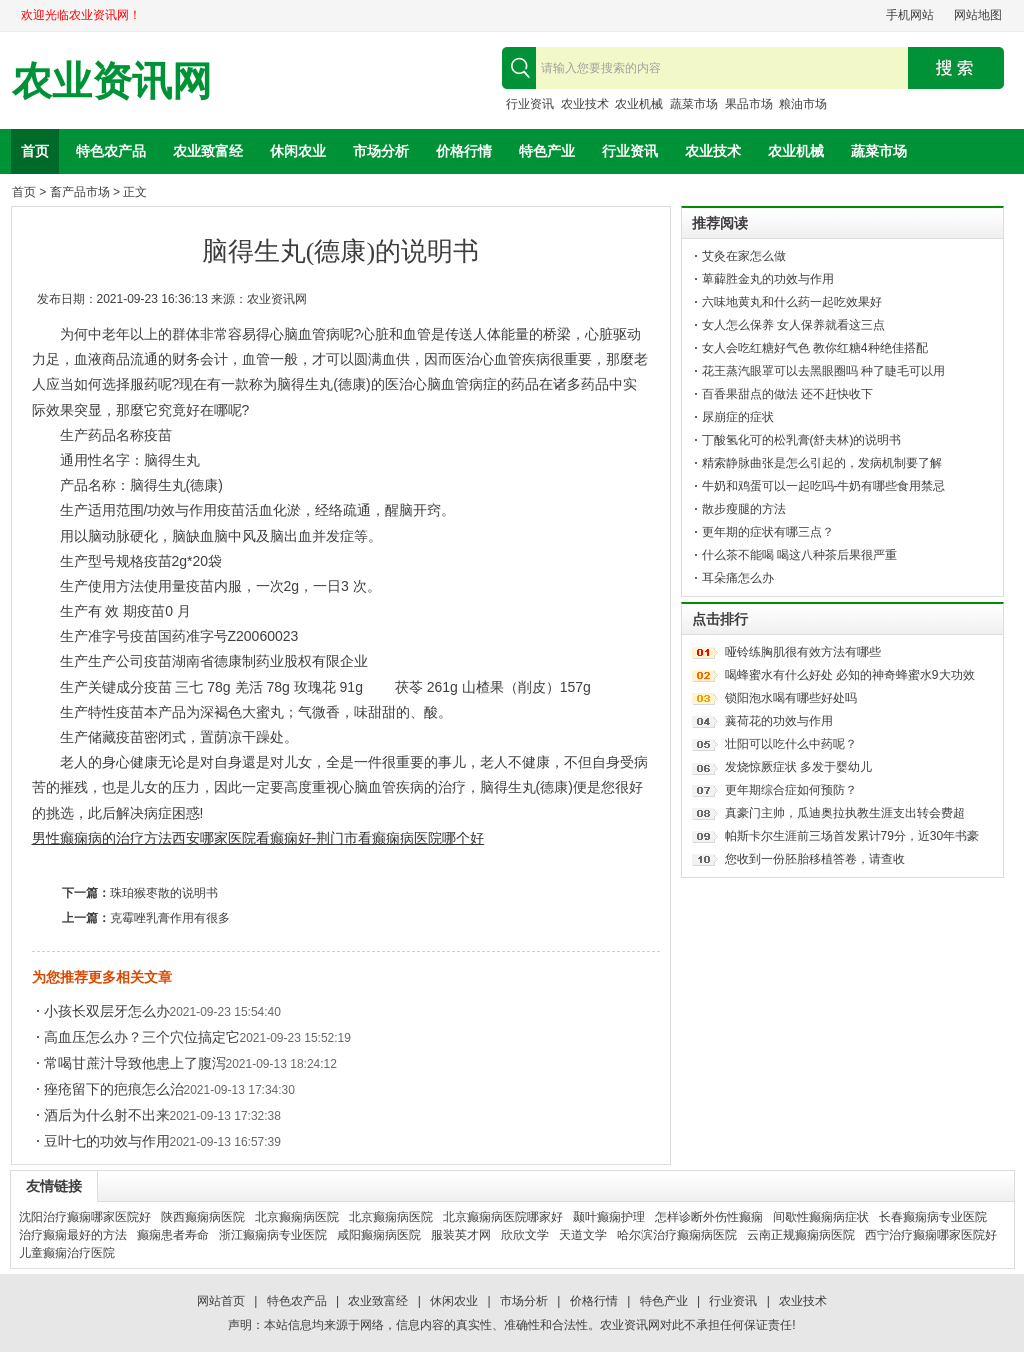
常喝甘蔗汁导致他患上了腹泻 (135, 1063)
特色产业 (547, 151)
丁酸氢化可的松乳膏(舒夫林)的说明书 (802, 440)
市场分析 (381, 151)
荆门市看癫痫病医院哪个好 (400, 838)
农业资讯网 (112, 81)
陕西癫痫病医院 (203, 1217)
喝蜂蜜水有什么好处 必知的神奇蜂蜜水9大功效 (850, 675)
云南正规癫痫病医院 (801, 1235)
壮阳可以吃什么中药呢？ (791, 744)
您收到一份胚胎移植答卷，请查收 (815, 859)
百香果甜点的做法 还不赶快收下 (787, 394)
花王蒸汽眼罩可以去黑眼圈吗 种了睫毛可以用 (823, 371)
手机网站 (910, 15)
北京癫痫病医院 (297, 1217)
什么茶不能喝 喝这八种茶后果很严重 (799, 555)
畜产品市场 (80, 192)
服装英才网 (461, 1235)
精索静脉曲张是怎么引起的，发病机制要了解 (822, 463)
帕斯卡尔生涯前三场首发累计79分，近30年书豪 (852, 836)
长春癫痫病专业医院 (933, 1217)
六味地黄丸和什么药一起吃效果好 (792, 302)
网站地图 (978, 15)
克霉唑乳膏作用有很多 (170, 918)
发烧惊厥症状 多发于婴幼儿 (798, 767)
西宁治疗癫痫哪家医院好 (931, 1235)
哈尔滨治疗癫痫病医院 (677, 1235)
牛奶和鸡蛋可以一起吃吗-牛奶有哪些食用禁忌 (824, 486)
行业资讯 (530, 104)
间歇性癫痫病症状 (821, 1217)
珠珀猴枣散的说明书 (164, 893)
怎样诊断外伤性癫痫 (709, 1217)
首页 (35, 151)
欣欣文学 (525, 1235)
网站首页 (221, 1301)
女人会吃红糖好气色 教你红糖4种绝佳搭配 (815, 348)
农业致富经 (208, 151)
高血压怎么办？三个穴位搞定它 (142, 1037)
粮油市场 (803, 104)
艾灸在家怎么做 (744, 256)
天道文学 (583, 1235)
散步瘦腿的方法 (744, 509)
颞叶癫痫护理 (609, 1217)
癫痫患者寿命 (173, 1235)
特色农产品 (111, 151)
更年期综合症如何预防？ (791, 790)
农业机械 (639, 104)
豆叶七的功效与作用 (107, 1141)
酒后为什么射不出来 (107, 1115)
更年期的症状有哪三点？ (768, 532)
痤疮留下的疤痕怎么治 (114, 1089)
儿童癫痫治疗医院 (67, 1253)
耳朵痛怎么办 (738, 578)
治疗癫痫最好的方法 (73, 1235)
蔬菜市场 (694, 104)
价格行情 (464, 151)
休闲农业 (298, 151)
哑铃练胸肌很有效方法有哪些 (803, 652)
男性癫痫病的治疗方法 (102, 838)
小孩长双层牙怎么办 (107, 1011)
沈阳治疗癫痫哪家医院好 (85, 1217)
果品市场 (749, 104)
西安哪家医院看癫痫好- (244, 838)
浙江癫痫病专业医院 (273, 1235)
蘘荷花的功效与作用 (779, 721)
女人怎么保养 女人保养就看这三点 (793, 325)
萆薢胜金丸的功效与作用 (768, 279)
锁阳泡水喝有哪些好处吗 (791, 698)
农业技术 (585, 104)
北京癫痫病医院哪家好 (503, 1217)
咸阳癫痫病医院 (379, 1235)
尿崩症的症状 (738, 417)
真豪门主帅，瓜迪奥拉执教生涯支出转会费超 (845, 813)
